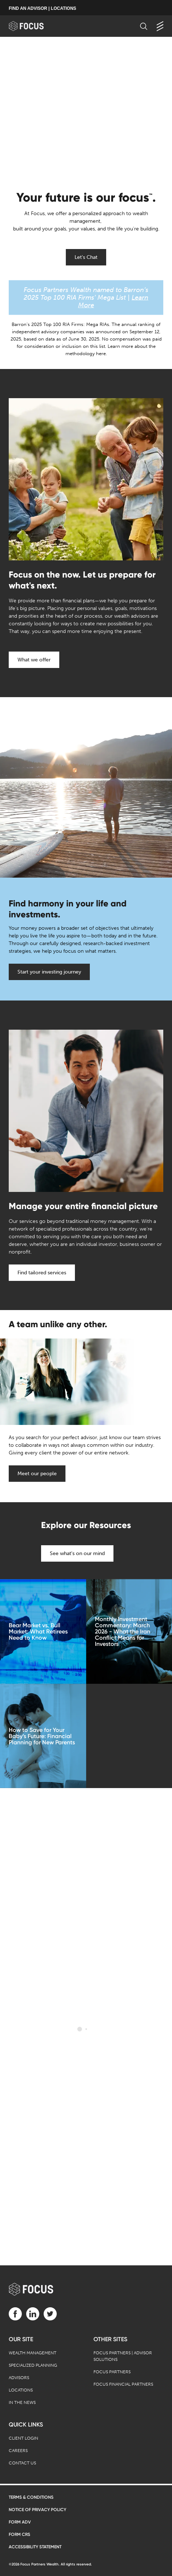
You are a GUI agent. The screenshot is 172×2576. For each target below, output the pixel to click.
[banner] (33, 26)
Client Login (23, 2438)
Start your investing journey (49, 972)
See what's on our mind (77, 1553)
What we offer (34, 660)
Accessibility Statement (35, 2546)
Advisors (19, 2377)
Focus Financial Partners (123, 2384)
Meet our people (37, 1473)
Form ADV (20, 2522)
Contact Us (22, 2463)
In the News (22, 2402)
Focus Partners (112, 2371)
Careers (18, 2450)
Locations (21, 2390)
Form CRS (19, 2534)
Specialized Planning (33, 2365)
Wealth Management (32, 2352)
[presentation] (86, 110)
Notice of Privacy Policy (37, 2509)
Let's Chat (86, 257)
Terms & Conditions (31, 2497)
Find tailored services (41, 1273)
